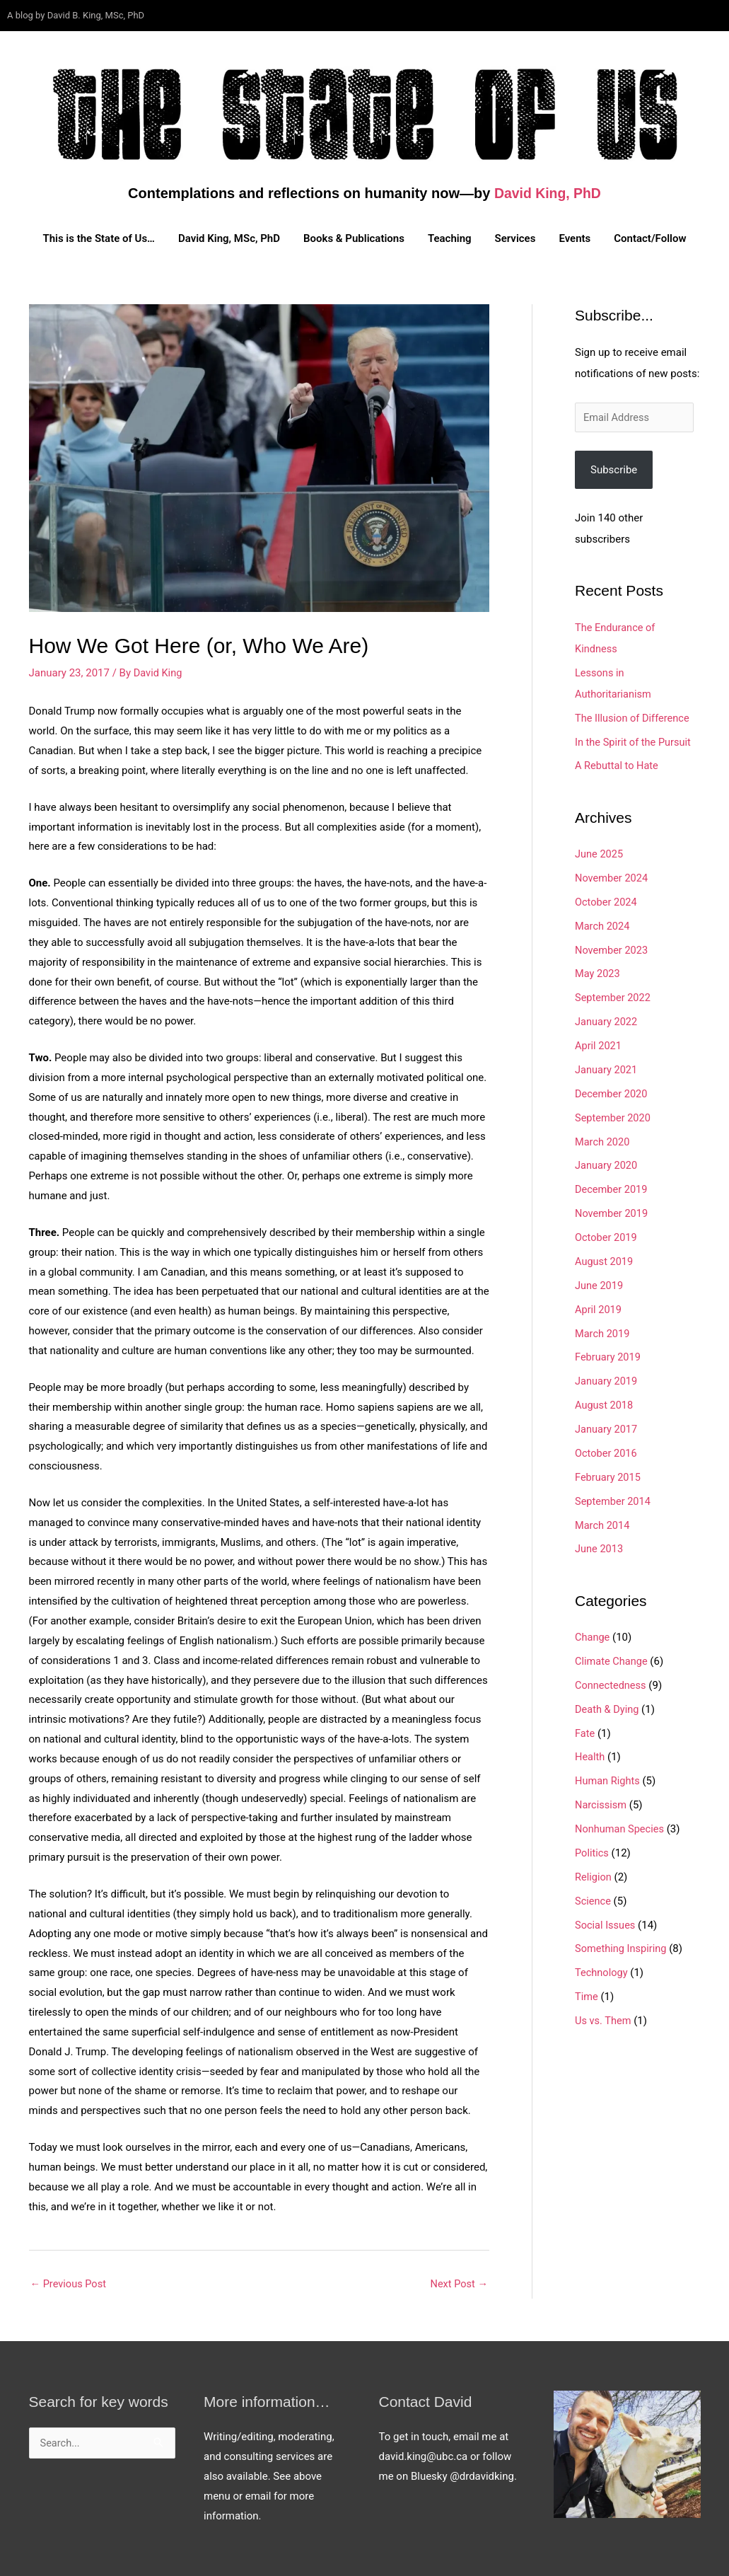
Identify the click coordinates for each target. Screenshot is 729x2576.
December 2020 (612, 1092)
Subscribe (613, 469)
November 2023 (612, 949)
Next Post (458, 2283)
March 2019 (603, 1331)
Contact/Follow (650, 238)
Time (587, 1992)
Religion (593, 1872)
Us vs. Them (604, 2016)
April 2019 (599, 1307)
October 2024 (606, 901)
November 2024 (612, 877)
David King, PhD (548, 193)
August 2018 (605, 1403)
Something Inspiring (622, 1945)
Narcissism (601, 1801)
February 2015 (609, 1474)
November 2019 (612, 1212)
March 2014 (603, 1522)
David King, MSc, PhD (229, 238)
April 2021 (599, 1045)
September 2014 (614, 1498)
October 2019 (606, 1236)
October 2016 (606, 1450)
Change (593, 1634)
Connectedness (611, 1681)
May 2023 (598, 972)
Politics (592, 1849)
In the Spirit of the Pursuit (634, 741)
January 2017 (607, 1427)
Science (593, 1896)
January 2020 (607, 1163)
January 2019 (607, 1379)
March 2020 (603, 1140)
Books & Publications (353, 238)
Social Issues (606, 1920)
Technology (602, 1968)
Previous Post (69, 2283)
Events (574, 238)
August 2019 (605, 1259)
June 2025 (599, 854)
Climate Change (612, 1658)
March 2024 (603, 925)
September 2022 (614, 996)
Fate (585, 1729)
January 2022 (607, 1021)
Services (515, 238)
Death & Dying (608, 1705)
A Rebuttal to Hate (618, 765)
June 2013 (599, 1546)
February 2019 (609, 1354)
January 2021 (607, 1068)
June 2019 (599, 1283)
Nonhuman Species (621, 1825)
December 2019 (612, 1188)
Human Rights (608, 1777)
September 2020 (614, 1116)
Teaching (450, 238)
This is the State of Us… (98, 238)
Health (590, 1754)
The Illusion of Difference (634, 718)
